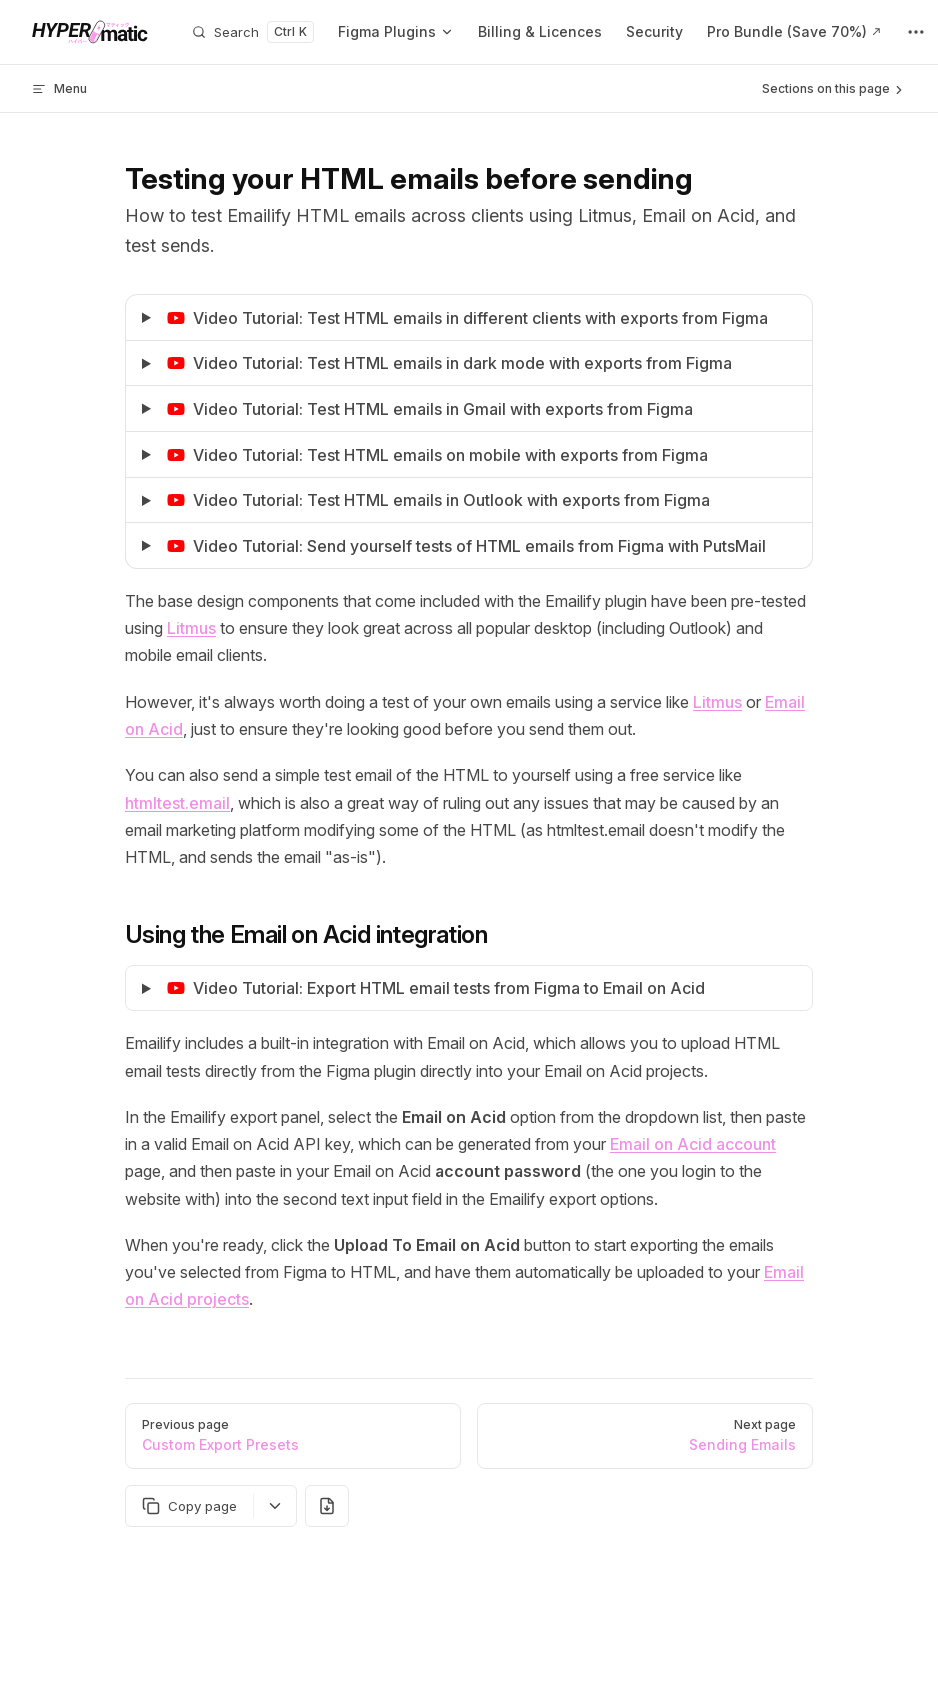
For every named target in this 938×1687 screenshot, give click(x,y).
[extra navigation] (916, 32)
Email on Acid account (693, 1144)
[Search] (253, 32)
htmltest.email (177, 803)
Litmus (191, 628)
